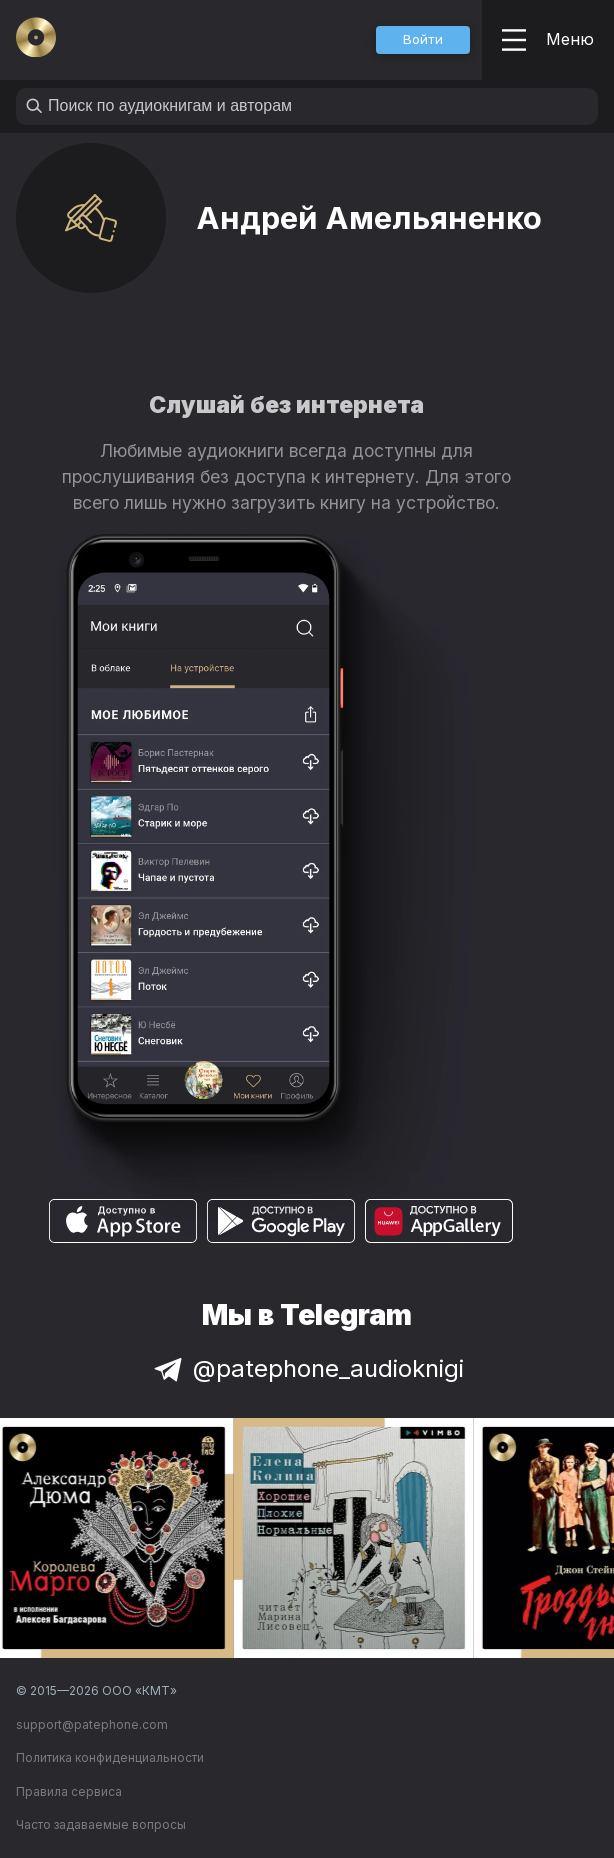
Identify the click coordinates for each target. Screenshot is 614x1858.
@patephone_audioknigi (307, 1368)
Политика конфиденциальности (110, 1757)
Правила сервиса (69, 1791)
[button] (423, 40)
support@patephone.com (92, 1724)
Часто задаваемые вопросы (101, 1824)
